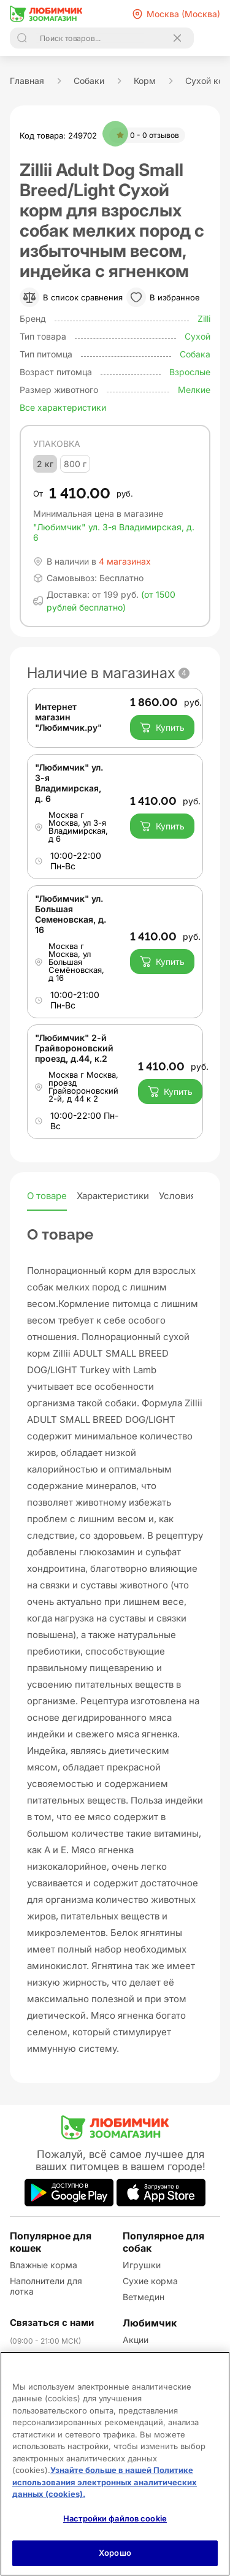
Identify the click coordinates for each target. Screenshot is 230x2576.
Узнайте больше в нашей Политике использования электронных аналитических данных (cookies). (104, 2482)
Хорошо (115, 2553)
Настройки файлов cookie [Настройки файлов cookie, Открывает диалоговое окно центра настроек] (115, 2518)
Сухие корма (150, 2281)
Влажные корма (43, 2265)
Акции (135, 2339)
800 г (75, 464)
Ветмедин (143, 2297)
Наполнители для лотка (46, 2286)
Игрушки (142, 2265)
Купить (162, 727)
